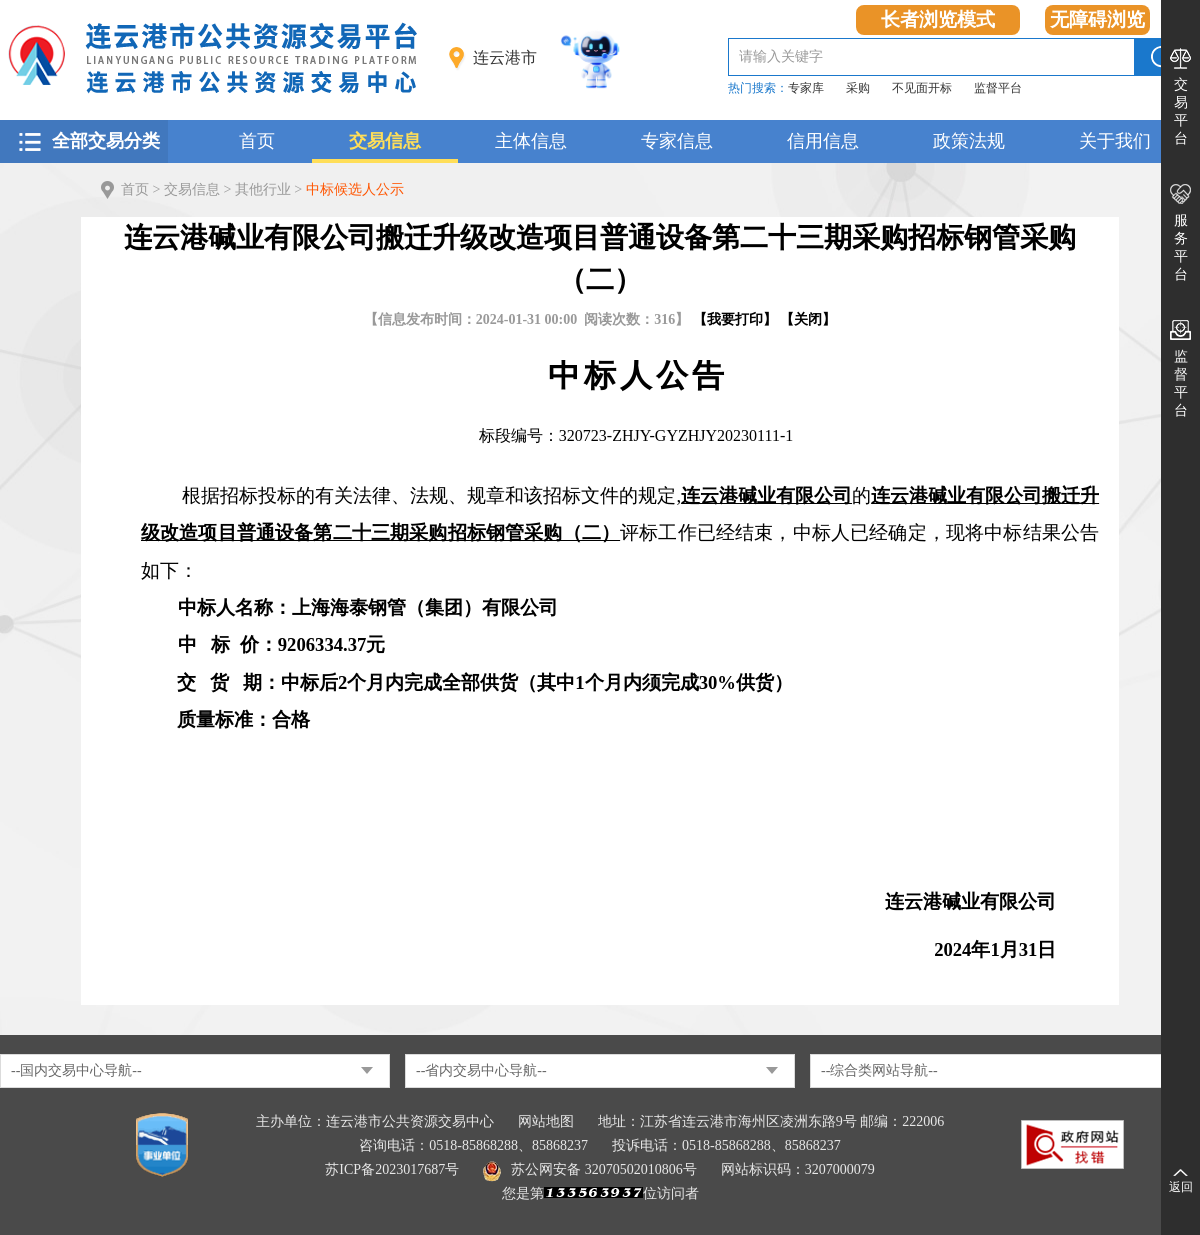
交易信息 (385, 141)
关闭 (808, 319)
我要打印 (735, 319)
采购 (858, 88)
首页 (257, 141)
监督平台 (998, 88)
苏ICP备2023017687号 (392, 1169)
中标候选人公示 (355, 189)
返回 (1181, 1187)
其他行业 (263, 189)
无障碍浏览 (1097, 19)
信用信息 (823, 141)
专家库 (806, 88)
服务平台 (1181, 247)
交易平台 (1181, 111)
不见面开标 (922, 88)
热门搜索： (758, 88)
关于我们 (1115, 141)
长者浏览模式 (938, 19)
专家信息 (677, 141)
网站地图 (546, 1121)
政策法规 (969, 141)
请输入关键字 (781, 56)
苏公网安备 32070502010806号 (590, 1169)
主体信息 (531, 141)
